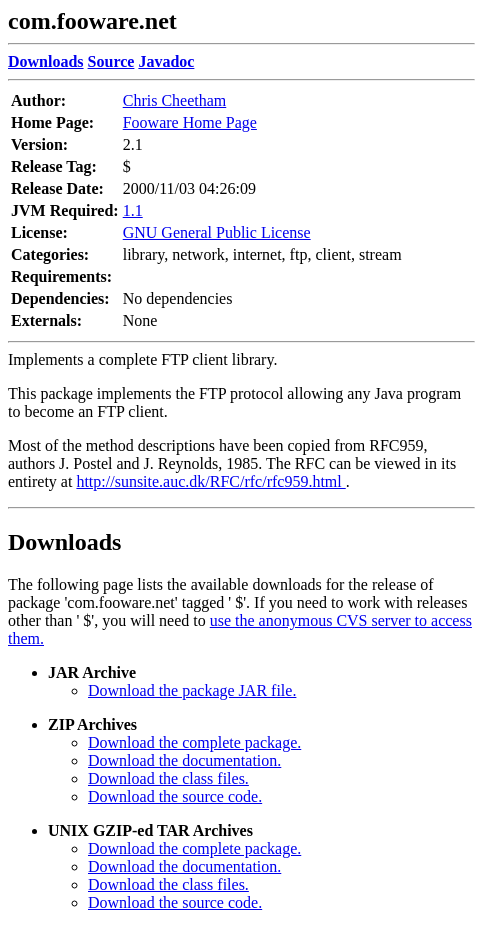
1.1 (133, 210)
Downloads (64, 542)
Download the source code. (175, 796)
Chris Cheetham (175, 100)
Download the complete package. (194, 742)
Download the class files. (168, 778)
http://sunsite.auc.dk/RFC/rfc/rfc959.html (210, 481)
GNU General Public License (217, 232)
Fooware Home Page (190, 122)
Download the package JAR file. (192, 690)
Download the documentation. (184, 760)
